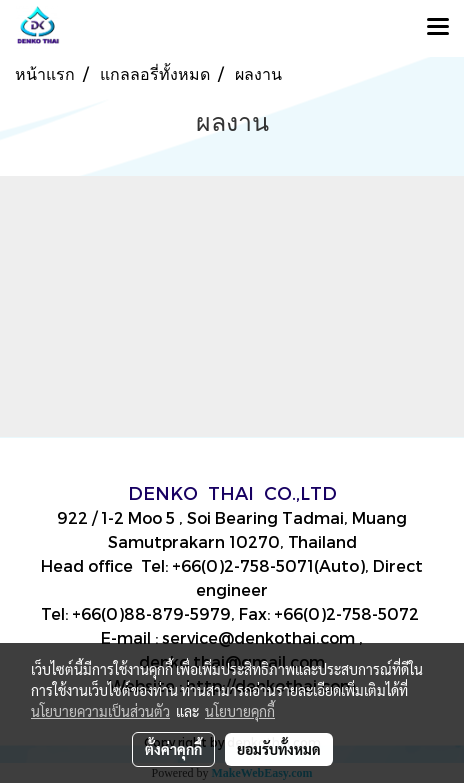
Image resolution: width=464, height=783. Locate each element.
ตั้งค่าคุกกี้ (173, 749)
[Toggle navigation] (438, 28)
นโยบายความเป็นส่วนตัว (100, 711)
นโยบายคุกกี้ (240, 711)
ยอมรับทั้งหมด (279, 749)
